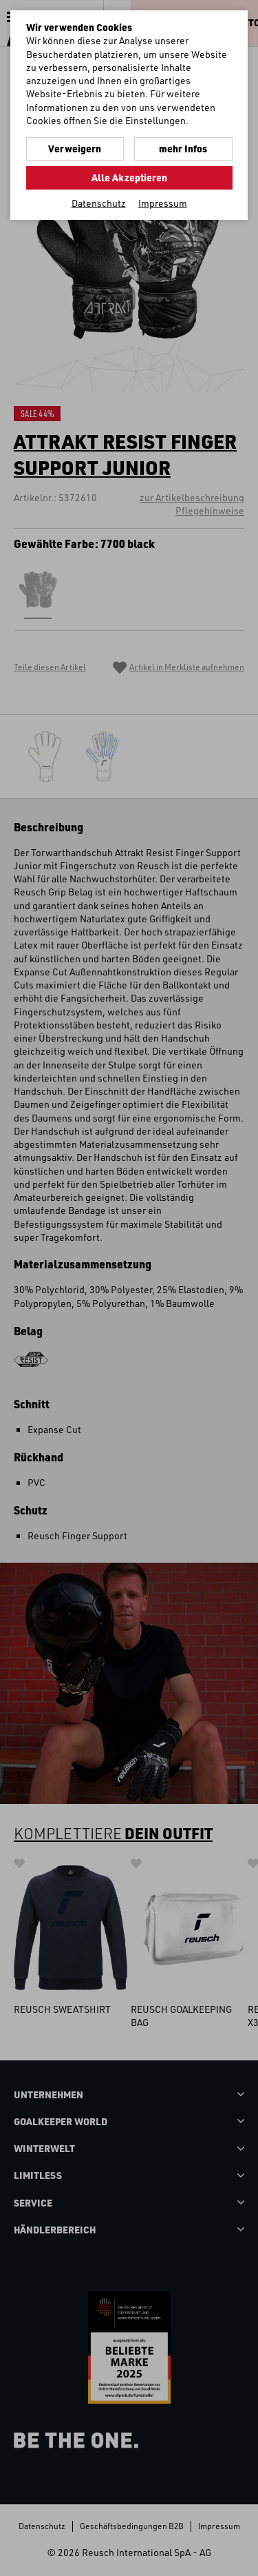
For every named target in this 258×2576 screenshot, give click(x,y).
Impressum (162, 203)
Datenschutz (99, 203)
